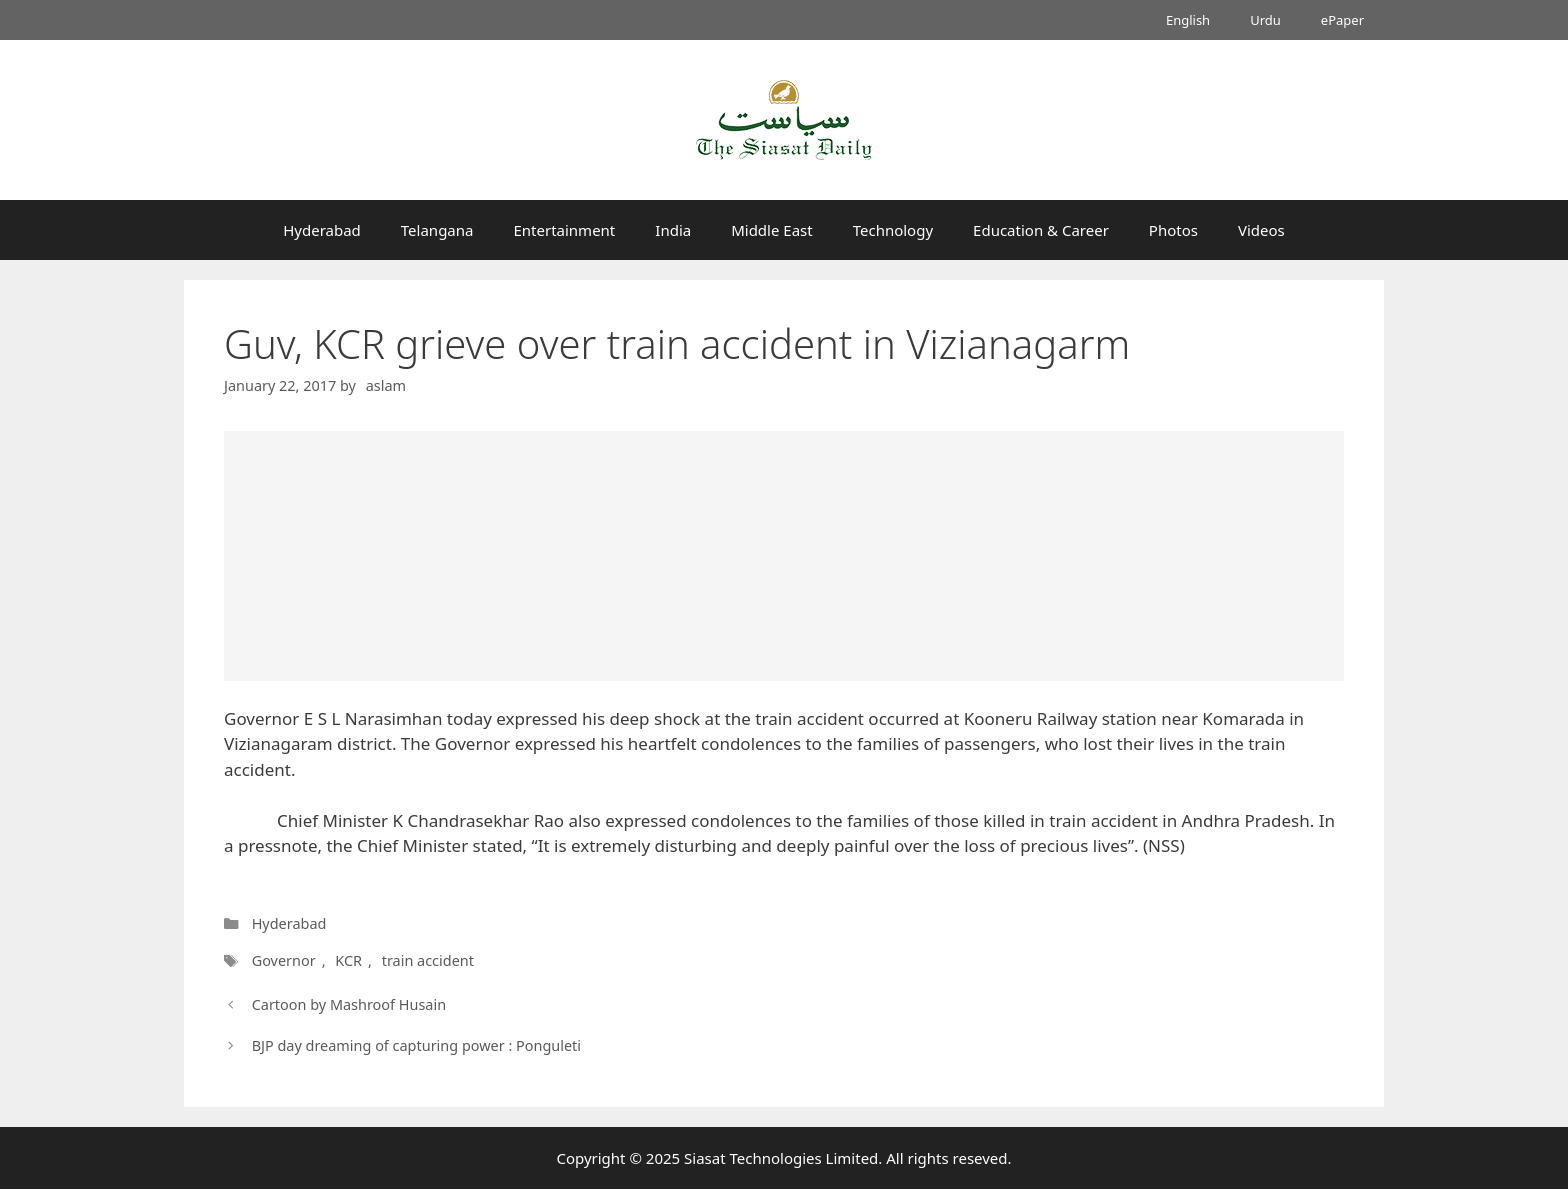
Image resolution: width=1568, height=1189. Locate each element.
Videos (1261, 230)
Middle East (772, 230)
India (673, 230)
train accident (425, 960)
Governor (283, 960)
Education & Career (1041, 230)
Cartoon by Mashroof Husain (349, 1004)
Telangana (437, 230)
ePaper (1342, 20)
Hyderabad (322, 230)
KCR (346, 960)
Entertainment (564, 230)
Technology (893, 230)
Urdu (1265, 20)
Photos (1173, 230)
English (1188, 20)
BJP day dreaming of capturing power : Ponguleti (416, 1045)
